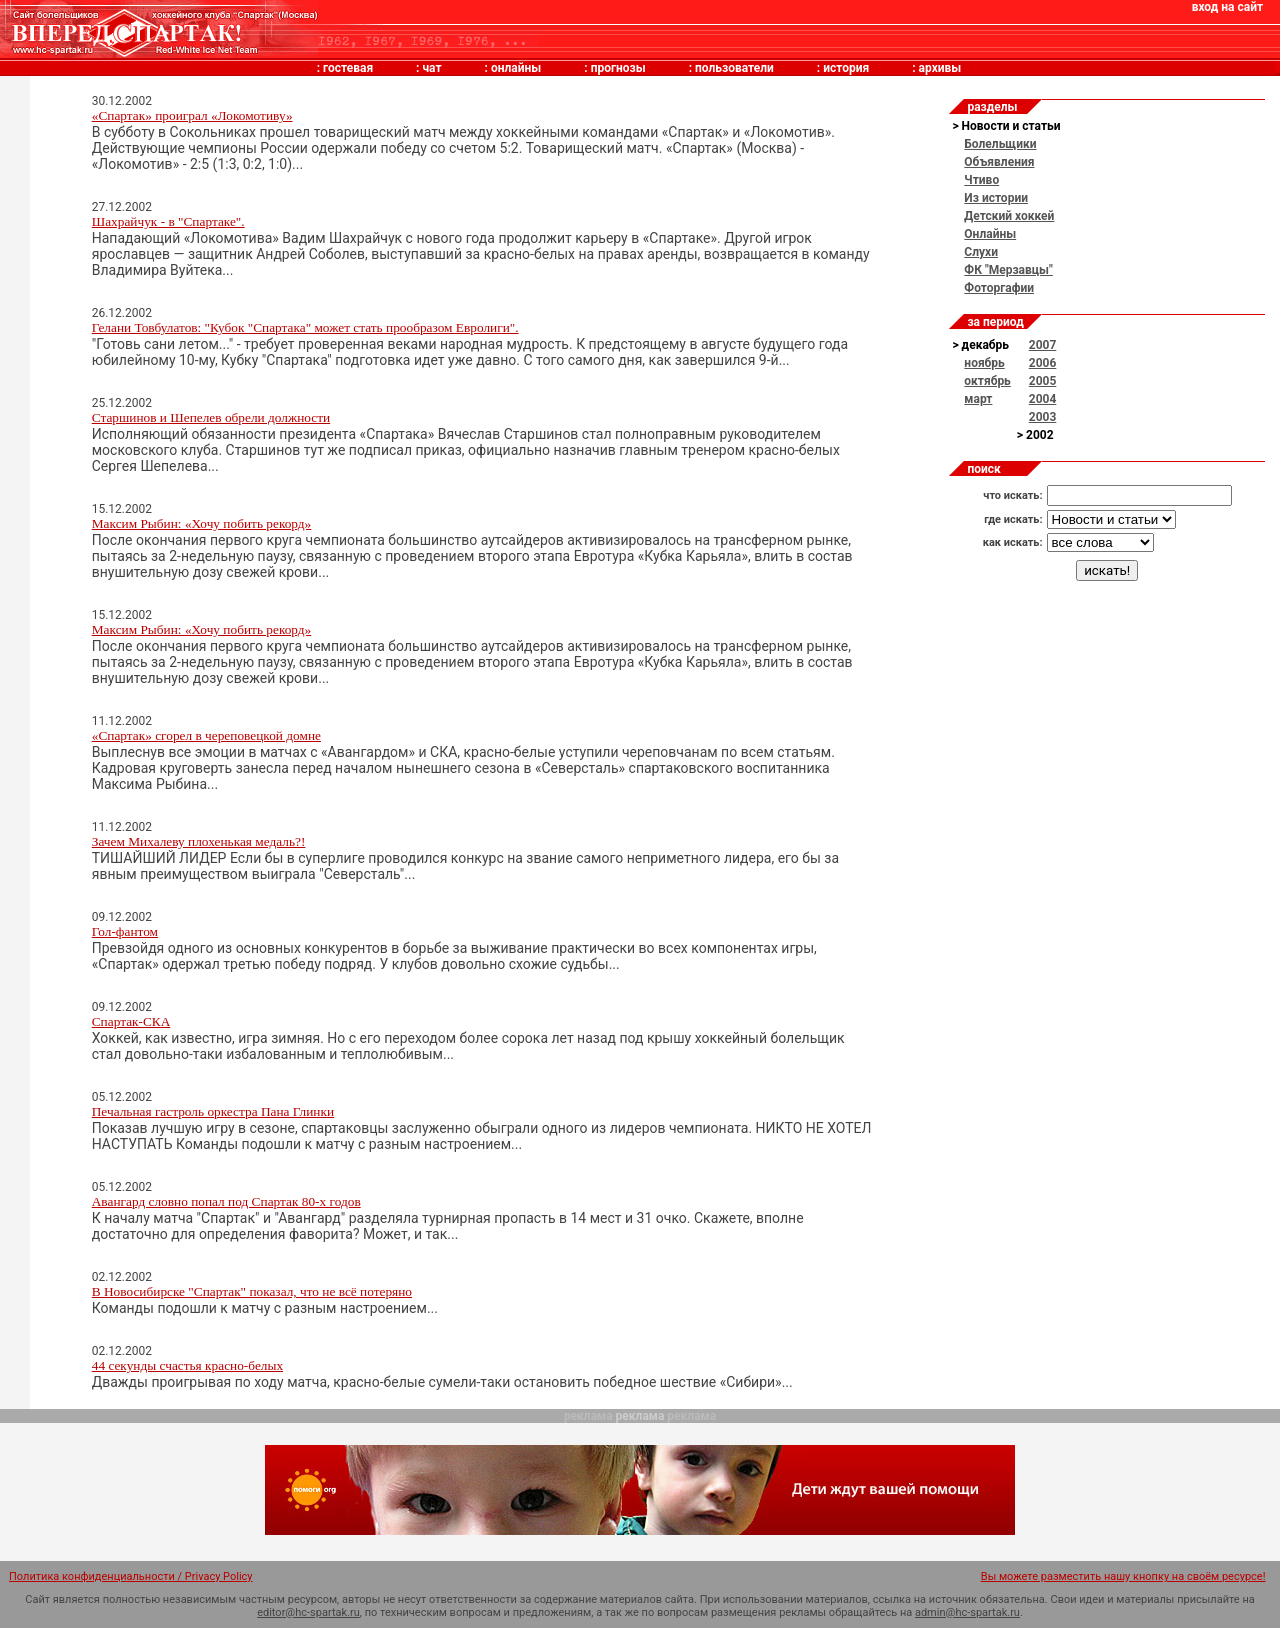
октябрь (987, 381)
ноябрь (984, 363)
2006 (1043, 363)
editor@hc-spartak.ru (308, 1612)
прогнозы (618, 68)
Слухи (981, 252)
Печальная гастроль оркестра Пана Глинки (213, 1111)
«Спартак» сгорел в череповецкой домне (206, 735)
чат (431, 68)
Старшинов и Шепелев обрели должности (211, 417)
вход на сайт (1227, 7)
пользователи (734, 68)
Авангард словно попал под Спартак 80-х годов (226, 1201)
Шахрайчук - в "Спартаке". (168, 221)
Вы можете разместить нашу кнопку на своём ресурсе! (1123, 1576)
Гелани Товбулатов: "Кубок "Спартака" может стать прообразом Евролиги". (305, 327)
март (978, 399)
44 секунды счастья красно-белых (187, 1365)
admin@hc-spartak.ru (967, 1612)
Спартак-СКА (131, 1021)
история (846, 68)
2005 (1043, 381)
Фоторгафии (999, 288)
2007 (1043, 345)
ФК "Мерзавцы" (1008, 270)
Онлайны (990, 234)
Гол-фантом (125, 931)
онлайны (516, 68)
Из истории (996, 198)
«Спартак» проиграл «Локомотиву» (192, 115)
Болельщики (1000, 144)
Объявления (999, 162)
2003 (1043, 417)
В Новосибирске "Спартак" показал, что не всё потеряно (252, 1291)
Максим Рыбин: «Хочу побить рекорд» (202, 523)
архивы (940, 68)
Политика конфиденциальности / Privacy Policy (131, 1576)
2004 (1043, 399)
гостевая (348, 68)
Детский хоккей (1009, 216)
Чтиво (981, 180)
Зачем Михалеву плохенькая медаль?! (199, 841)
